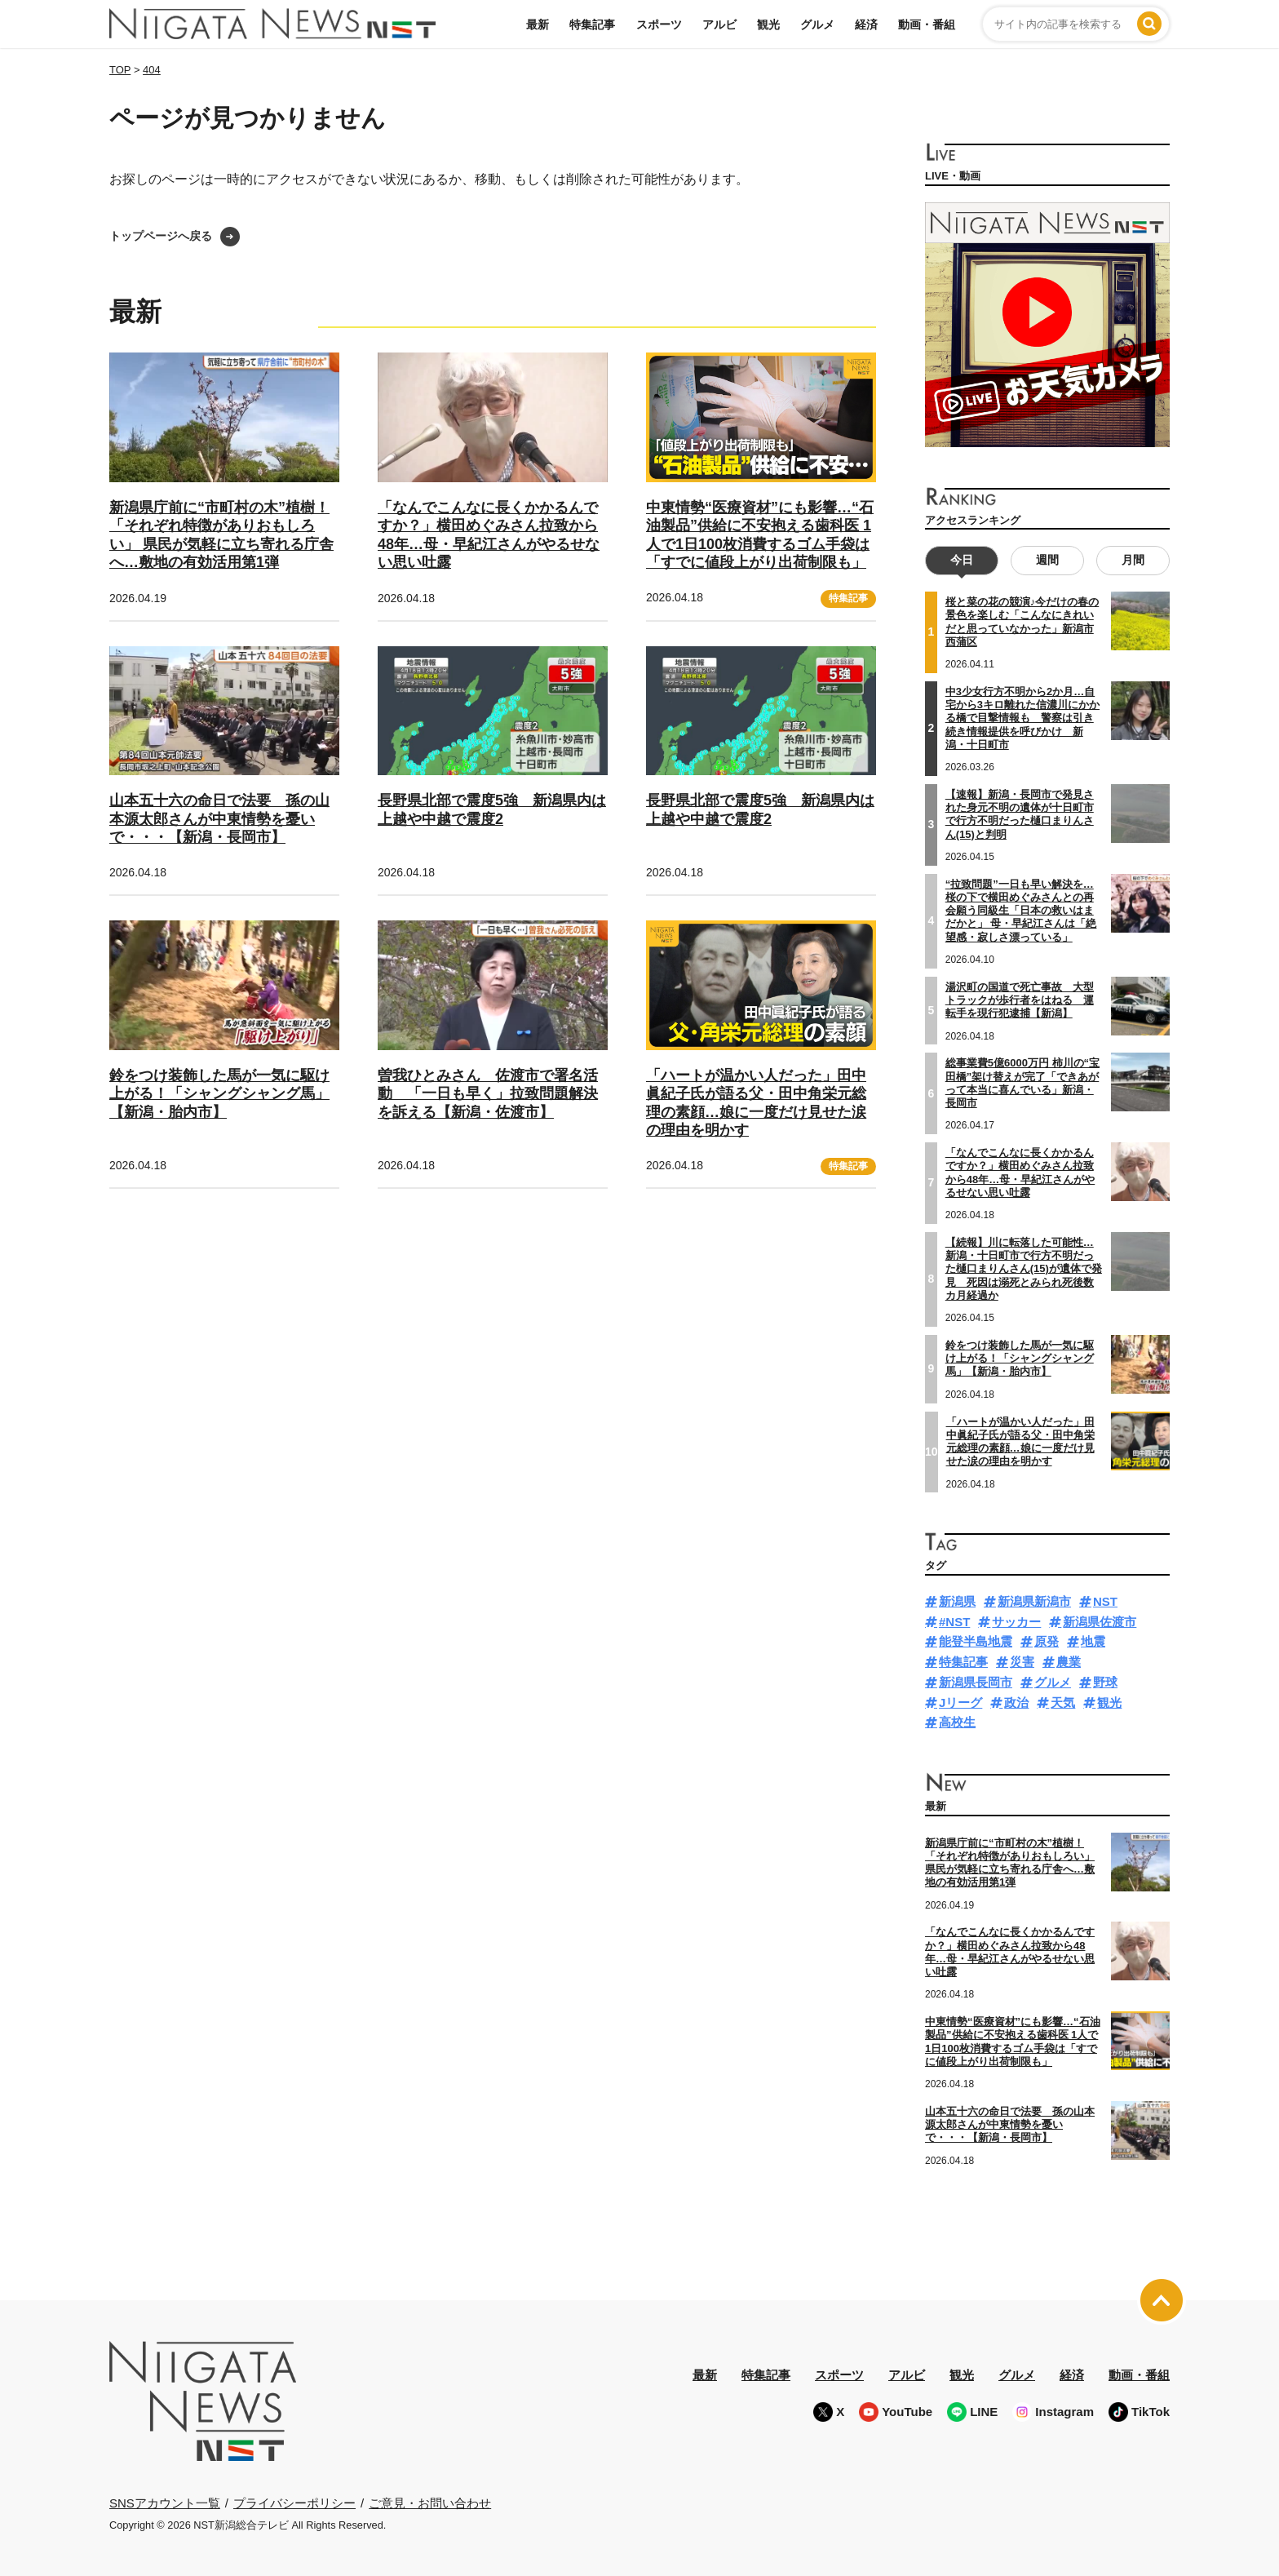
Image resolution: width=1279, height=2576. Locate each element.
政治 (1016, 1702)
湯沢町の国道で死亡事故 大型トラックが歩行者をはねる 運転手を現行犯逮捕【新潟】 (1019, 999)
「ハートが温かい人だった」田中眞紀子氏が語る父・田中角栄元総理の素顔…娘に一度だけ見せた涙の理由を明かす (1020, 1441)
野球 (1105, 1681)
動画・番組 (926, 24)
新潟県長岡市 (975, 1681)
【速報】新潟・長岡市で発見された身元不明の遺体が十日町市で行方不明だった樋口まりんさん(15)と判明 (1019, 813)
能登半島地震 (975, 1641)
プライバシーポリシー (294, 2502)
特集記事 (592, 24)
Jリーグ (960, 1702)
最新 (537, 24)
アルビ (719, 24)
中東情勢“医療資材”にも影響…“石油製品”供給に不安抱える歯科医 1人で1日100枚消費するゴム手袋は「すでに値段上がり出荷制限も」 (1012, 2041)
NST (1105, 1600)
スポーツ (659, 24)
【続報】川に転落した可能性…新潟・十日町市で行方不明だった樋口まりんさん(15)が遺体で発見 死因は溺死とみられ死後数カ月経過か (1023, 1268)
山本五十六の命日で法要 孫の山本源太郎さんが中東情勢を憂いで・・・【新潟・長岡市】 (219, 818)
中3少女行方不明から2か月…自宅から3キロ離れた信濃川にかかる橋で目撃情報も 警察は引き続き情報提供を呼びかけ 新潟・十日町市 (1022, 717)
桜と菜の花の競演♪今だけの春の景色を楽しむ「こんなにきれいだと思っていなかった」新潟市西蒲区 (1022, 622)
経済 (866, 24)
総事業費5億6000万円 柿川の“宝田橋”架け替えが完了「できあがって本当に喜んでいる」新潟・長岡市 (1022, 1083)
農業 (1068, 1662)
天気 (1063, 1702)
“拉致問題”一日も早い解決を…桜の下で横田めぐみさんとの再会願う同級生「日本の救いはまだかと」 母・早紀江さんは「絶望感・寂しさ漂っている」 (1021, 909)
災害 (1022, 1662)
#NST (954, 1621)
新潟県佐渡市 (1099, 1621)
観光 (768, 24)
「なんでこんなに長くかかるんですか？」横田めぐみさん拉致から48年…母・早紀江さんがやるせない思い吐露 (1020, 1172)
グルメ (817, 24)
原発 (1046, 1641)
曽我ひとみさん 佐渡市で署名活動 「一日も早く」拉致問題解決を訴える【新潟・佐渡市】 (488, 1093)
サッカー (1016, 1621)
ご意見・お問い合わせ (430, 2502)
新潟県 (957, 1600)
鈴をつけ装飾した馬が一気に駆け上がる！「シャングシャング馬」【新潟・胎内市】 (219, 1093)
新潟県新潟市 (1034, 1600)
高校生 (957, 1722)
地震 (1093, 1641)
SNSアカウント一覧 (164, 2502)
